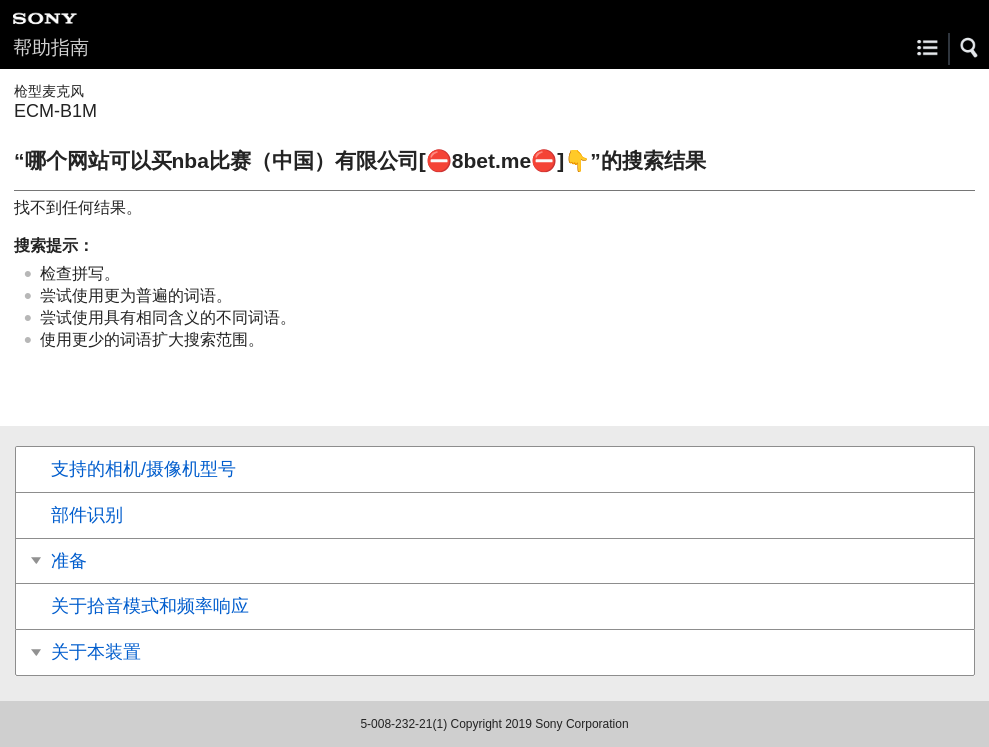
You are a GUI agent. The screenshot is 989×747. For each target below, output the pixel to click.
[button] (970, 48)
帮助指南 (51, 47)
